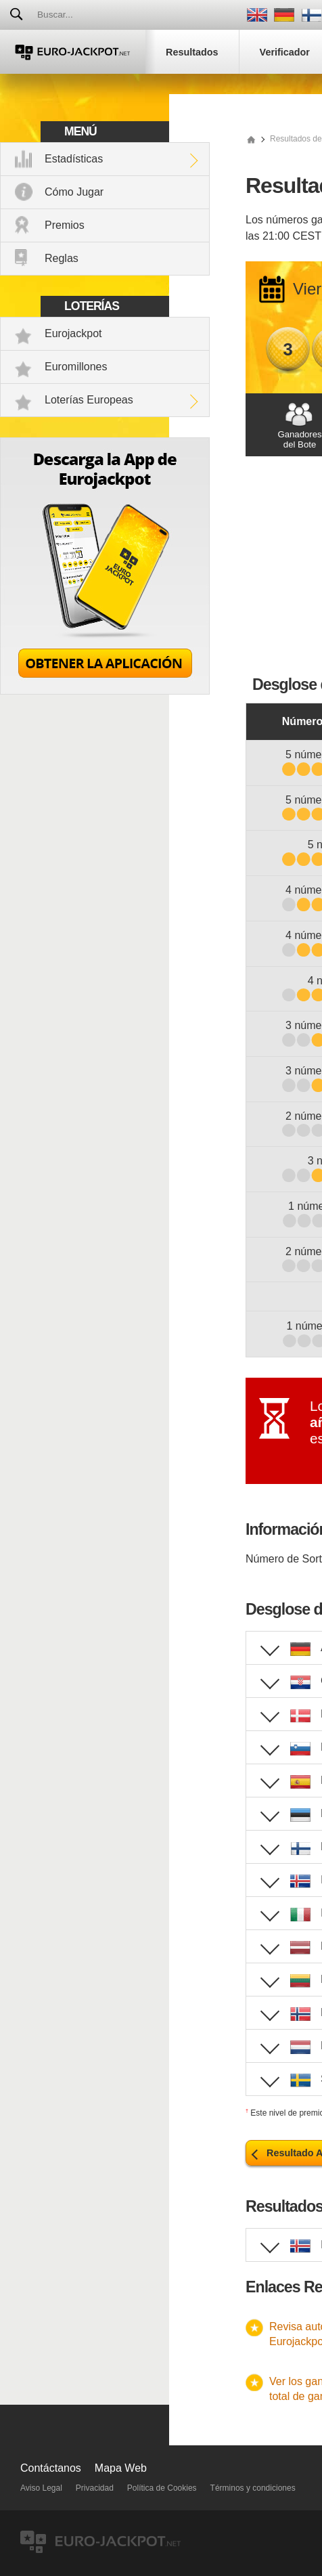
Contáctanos (50, 2468)
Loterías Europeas (89, 400)
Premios (65, 225)
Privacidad (95, 2488)
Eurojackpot (73, 333)
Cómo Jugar (74, 192)
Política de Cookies (162, 2488)
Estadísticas (74, 159)
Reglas (61, 258)
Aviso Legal (41, 2488)
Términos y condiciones (253, 2488)
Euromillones (76, 366)
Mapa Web (121, 2468)
